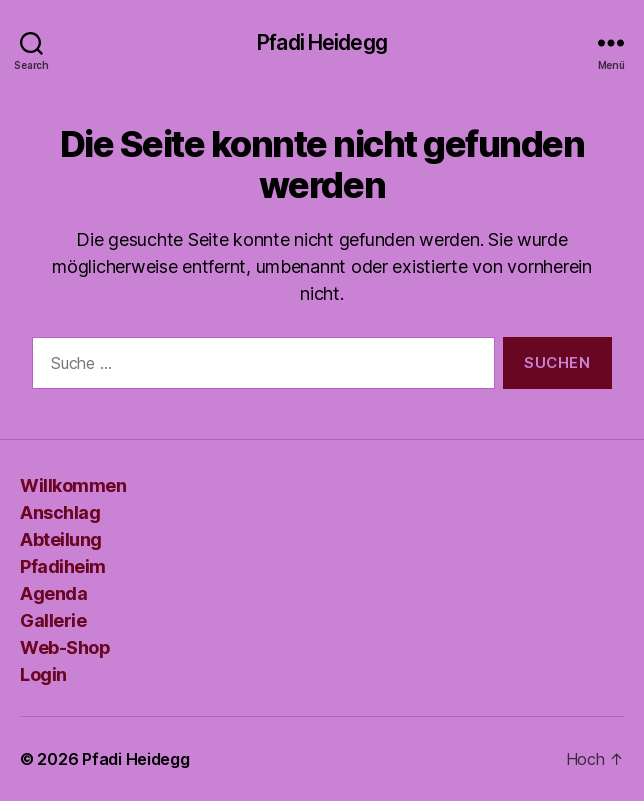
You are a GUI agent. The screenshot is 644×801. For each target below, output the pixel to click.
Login (43, 674)
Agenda (53, 593)
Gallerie (53, 620)
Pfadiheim (63, 566)
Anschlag (60, 512)
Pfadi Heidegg (322, 42)
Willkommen (73, 485)
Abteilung (61, 539)
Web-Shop (65, 647)
